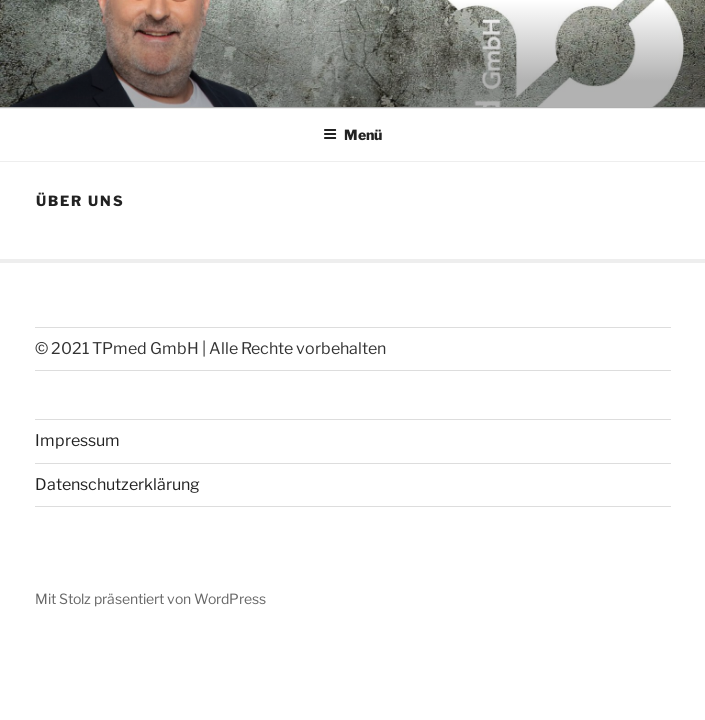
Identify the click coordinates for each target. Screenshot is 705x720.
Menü (352, 134)
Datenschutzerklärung (117, 484)
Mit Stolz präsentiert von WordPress (150, 598)
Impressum (77, 440)
